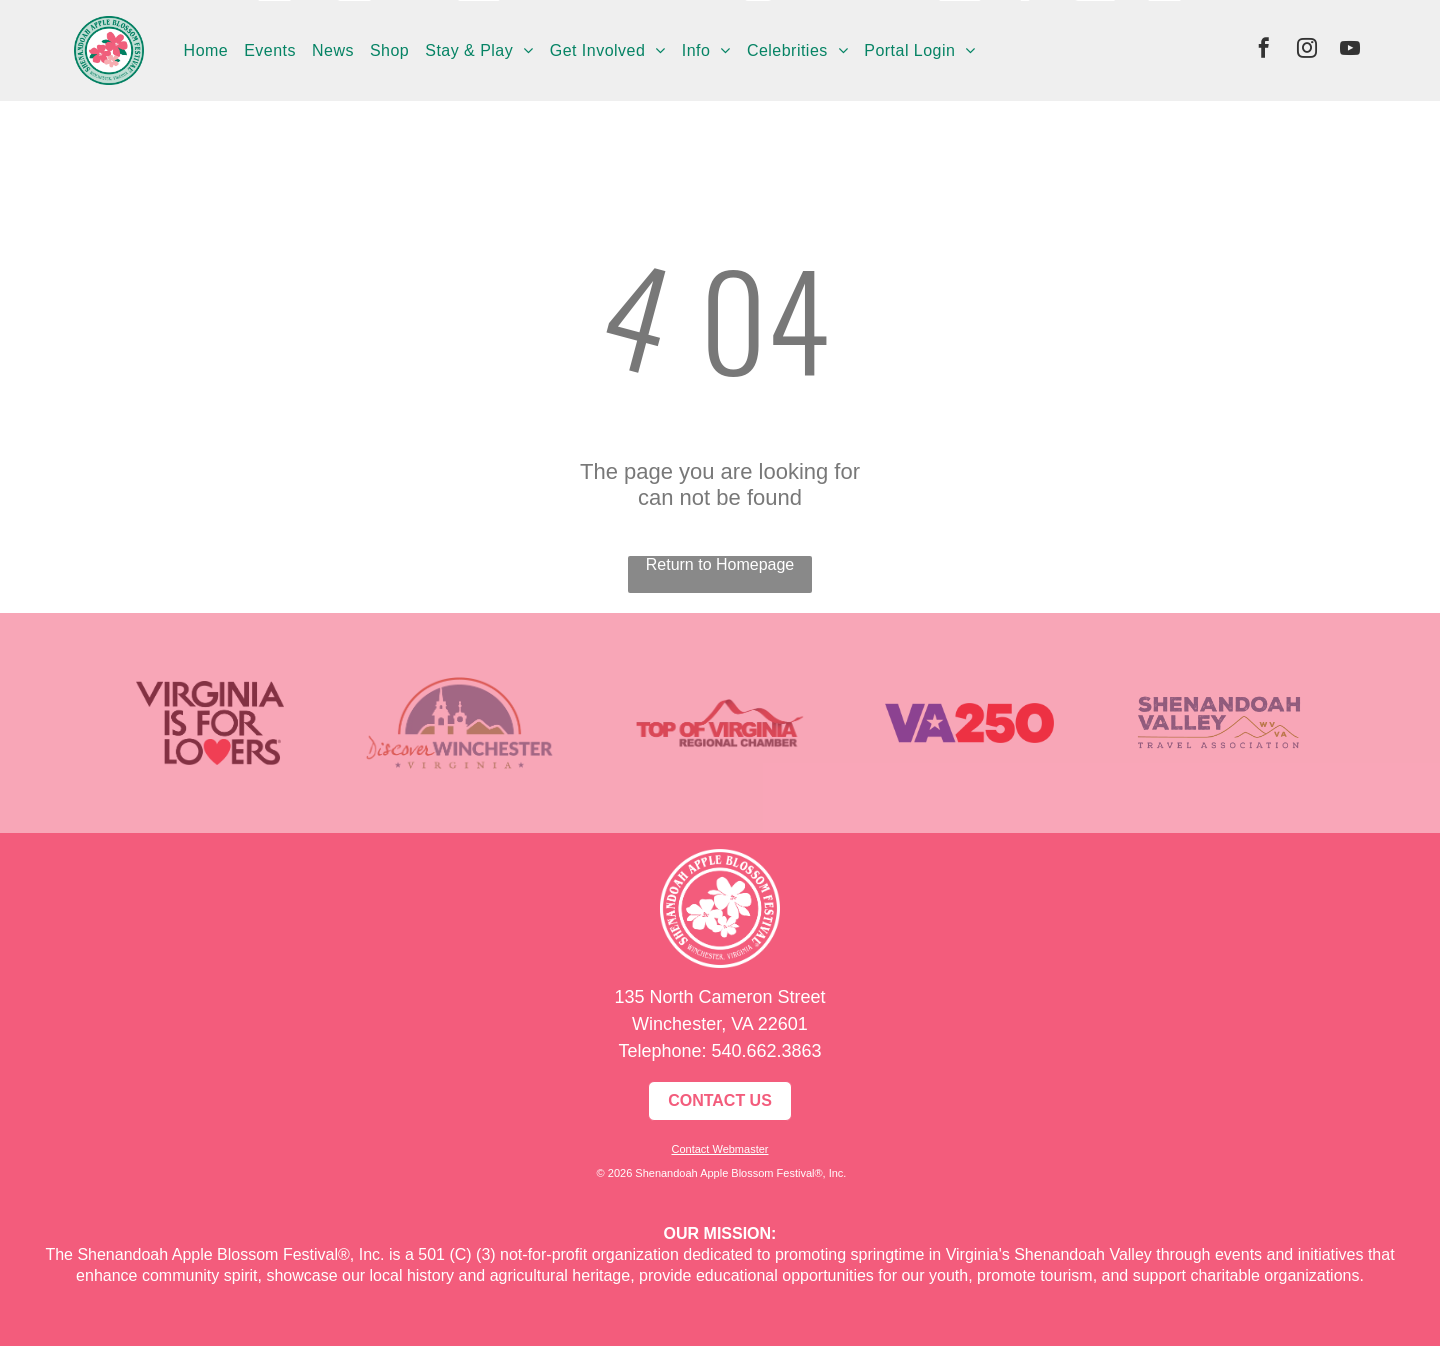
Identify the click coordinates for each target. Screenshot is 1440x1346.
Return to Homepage (720, 564)
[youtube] (1350, 50)
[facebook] (1264, 50)
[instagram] (1307, 50)
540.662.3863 (766, 1051)
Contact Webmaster (719, 1149)
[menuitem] (206, 50)
